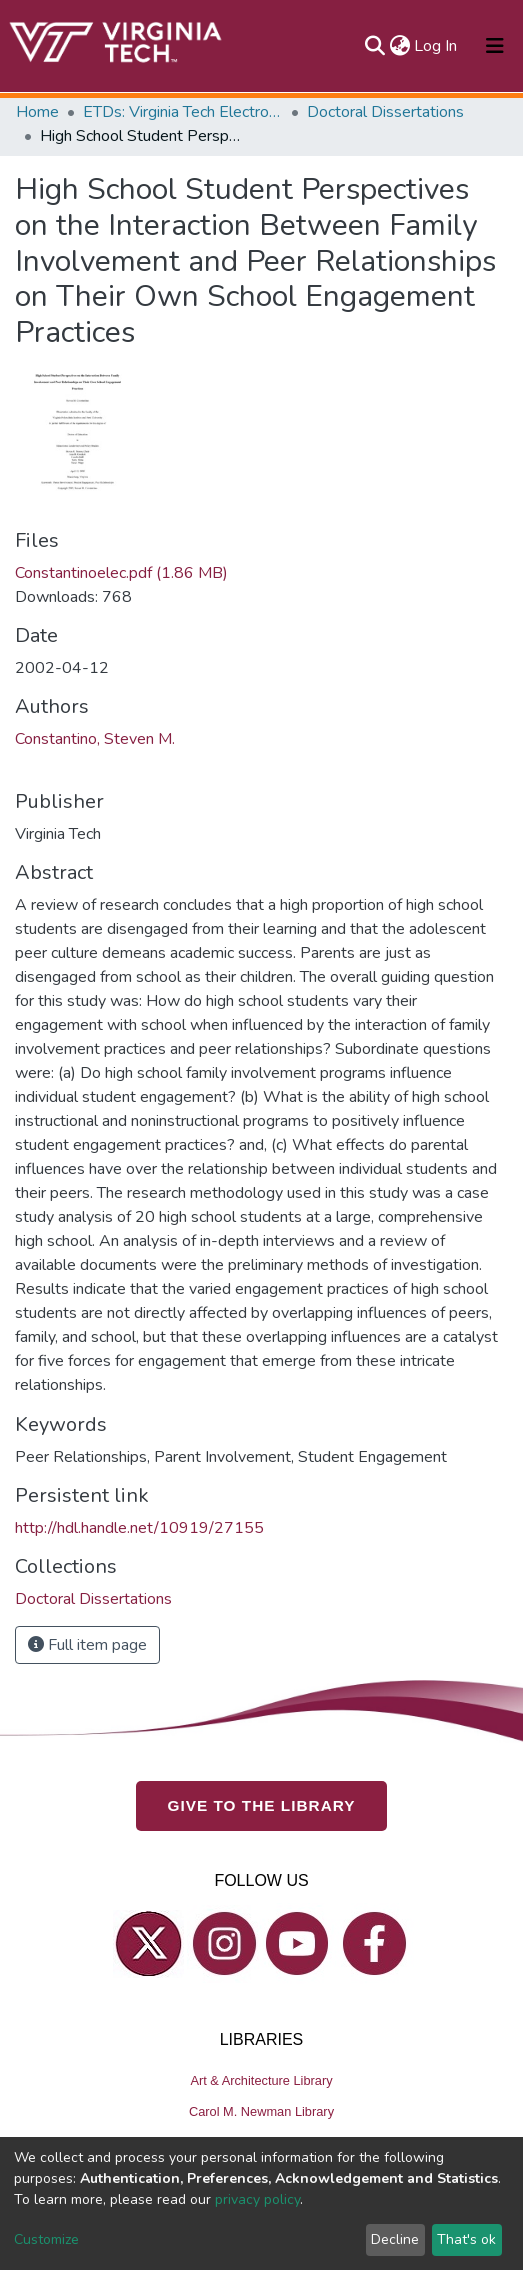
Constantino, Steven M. (95, 739)
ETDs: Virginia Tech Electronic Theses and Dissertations (183, 112)
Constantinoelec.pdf (121, 573)
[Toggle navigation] (495, 46)
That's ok (466, 2239)
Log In (436, 46)
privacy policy (257, 2199)
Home (37, 112)
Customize (46, 2239)
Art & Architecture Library (261, 2080)
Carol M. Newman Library (261, 2111)
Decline (395, 2239)
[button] (399, 46)
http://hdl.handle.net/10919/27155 (139, 1528)
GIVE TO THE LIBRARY (262, 1805)
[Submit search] (374, 46)
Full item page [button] (87, 1645)
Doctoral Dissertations (385, 112)
